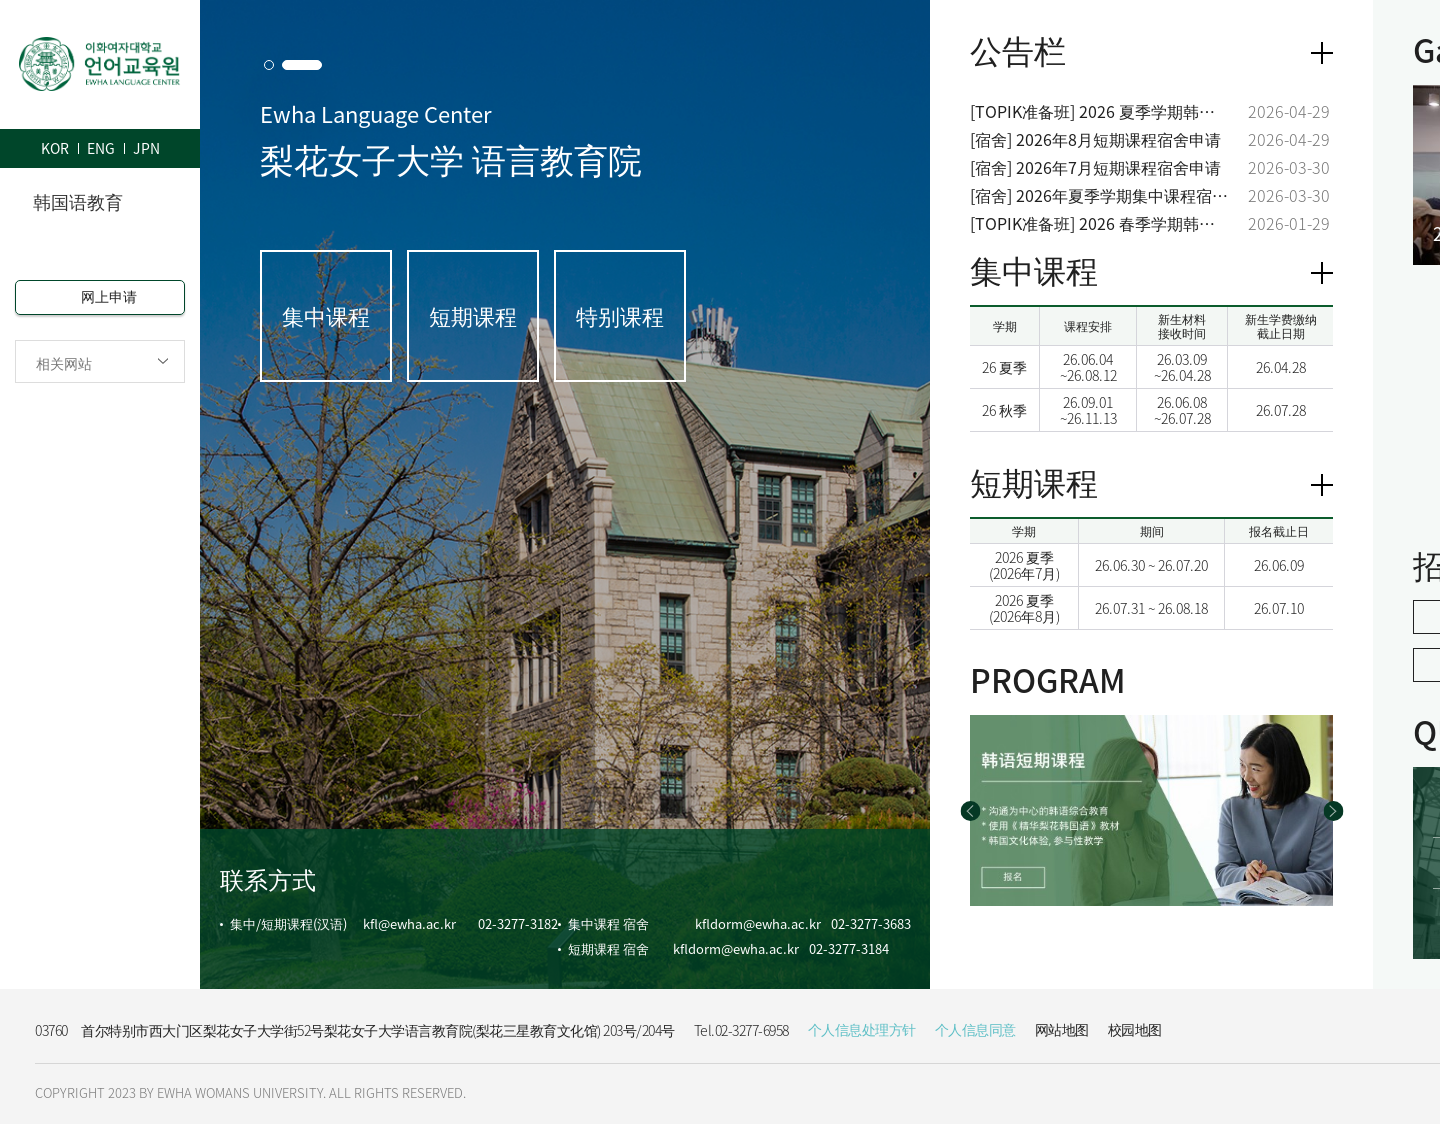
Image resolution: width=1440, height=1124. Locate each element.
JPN (146, 148)
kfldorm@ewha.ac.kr (758, 923)
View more (1322, 273)
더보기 (1322, 53)
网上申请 (109, 296)
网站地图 (1062, 1029)
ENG (101, 148)
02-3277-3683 (871, 923)
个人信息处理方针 (862, 1029)
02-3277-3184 (849, 948)
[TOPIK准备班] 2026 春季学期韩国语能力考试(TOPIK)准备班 (1099, 223)
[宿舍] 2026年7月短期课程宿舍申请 (1095, 167)
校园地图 (1135, 1029)
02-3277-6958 (752, 1030)
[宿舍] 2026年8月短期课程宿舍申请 (1095, 139)
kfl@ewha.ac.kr (409, 923)
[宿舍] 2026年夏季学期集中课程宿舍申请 (1099, 195)
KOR (55, 148)
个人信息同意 (975, 1029)
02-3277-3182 (518, 923)
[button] (269, 65)
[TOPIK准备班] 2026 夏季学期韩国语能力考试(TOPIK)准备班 (1099, 111)
